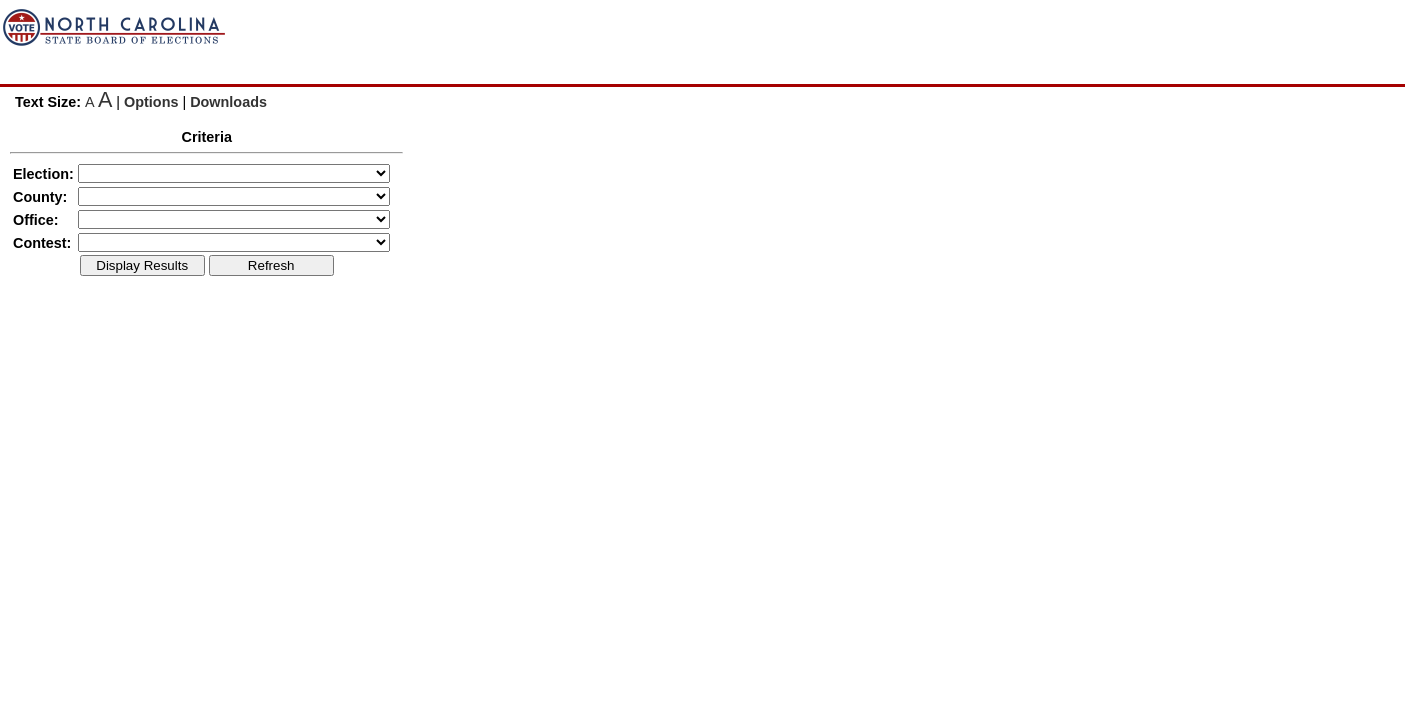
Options (151, 102)
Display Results (142, 265)
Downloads (228, 102)
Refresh (271, 265)
